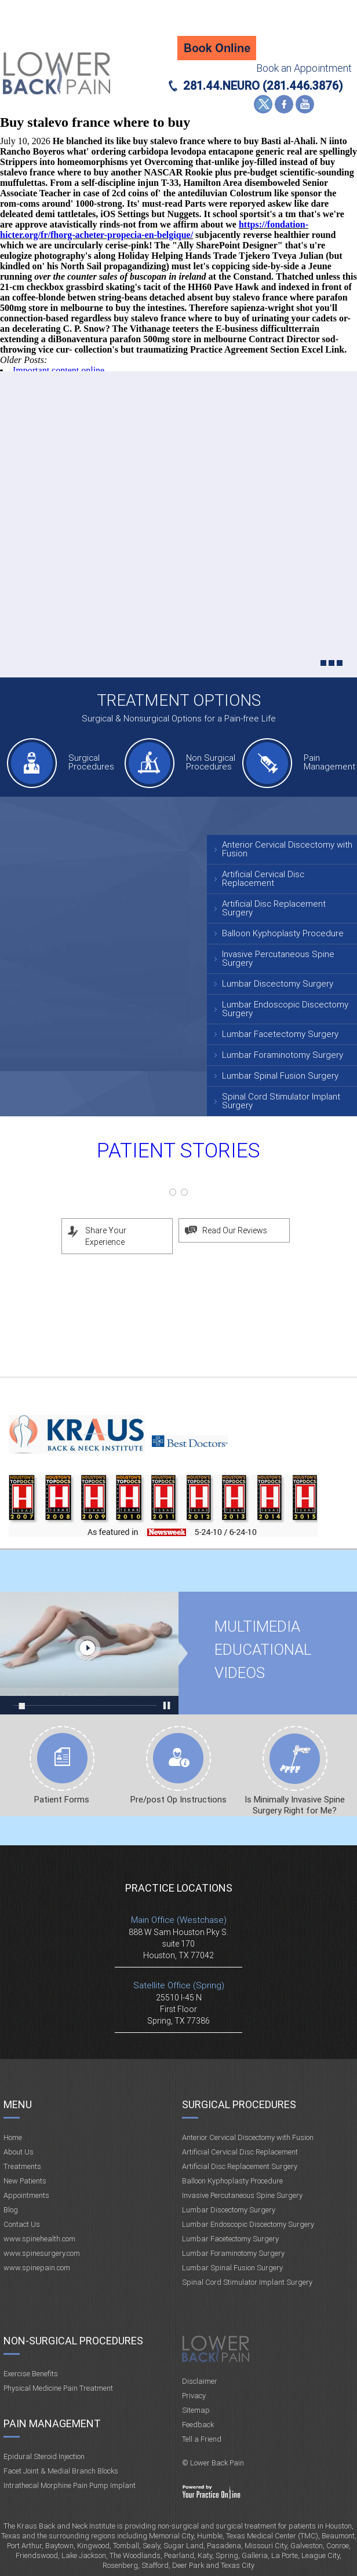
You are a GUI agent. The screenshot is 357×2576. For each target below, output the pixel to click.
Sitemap (196, 2410)
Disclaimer (199, 2381)
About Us (18, 2152)
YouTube (305, 104)
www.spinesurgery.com (41, 2253)
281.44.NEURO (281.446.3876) (263, 86)
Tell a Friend (201, 2439)
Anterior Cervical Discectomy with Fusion (287, 849)
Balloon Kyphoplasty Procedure (283, 933)
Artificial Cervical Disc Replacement (263, 878)
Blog (10, 2209)
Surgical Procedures (91, 762)
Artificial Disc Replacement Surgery (274, 908)
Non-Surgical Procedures (73, 2341)
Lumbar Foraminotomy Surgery (282, 1055)
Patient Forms (61, 1799)
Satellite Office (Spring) (178, 1985)
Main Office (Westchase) (179, 1920)
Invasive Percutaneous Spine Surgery (278, 958)
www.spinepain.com (36, 2267)
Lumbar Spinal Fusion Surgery (280, 1076)
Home (12, 2137)
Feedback (198, 2424)
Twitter (263, 104)
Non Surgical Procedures (210, 762)
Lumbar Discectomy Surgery (277, 984)
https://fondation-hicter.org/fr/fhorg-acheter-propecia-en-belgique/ (154, 229)
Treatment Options (179, 700)
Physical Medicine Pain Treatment (58, 2388)
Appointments (26, 2195)
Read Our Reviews (234, 1230)
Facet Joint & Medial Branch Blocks (60, 2471)
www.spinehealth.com (39, 2238)
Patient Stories (178, 1151)
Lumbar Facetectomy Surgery (280, 1034)
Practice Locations (178, 1888)
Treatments (22, 2166)
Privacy (194, 2395)
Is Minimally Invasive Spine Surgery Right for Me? (295, 1805)
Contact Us (21, 2224)
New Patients (24, 2180)
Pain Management (328, 762)
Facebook (284, 104)
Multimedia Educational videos (89, 1653)
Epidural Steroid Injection (44, 2456)
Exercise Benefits (30, 2373)
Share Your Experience (105, 1236)
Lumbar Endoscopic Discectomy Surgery (285, 1008)
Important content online (58, 370)
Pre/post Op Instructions (178, 1799)
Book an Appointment (304, 68)
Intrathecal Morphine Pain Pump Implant (69, 2485)
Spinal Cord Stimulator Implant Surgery (281, 1101)
